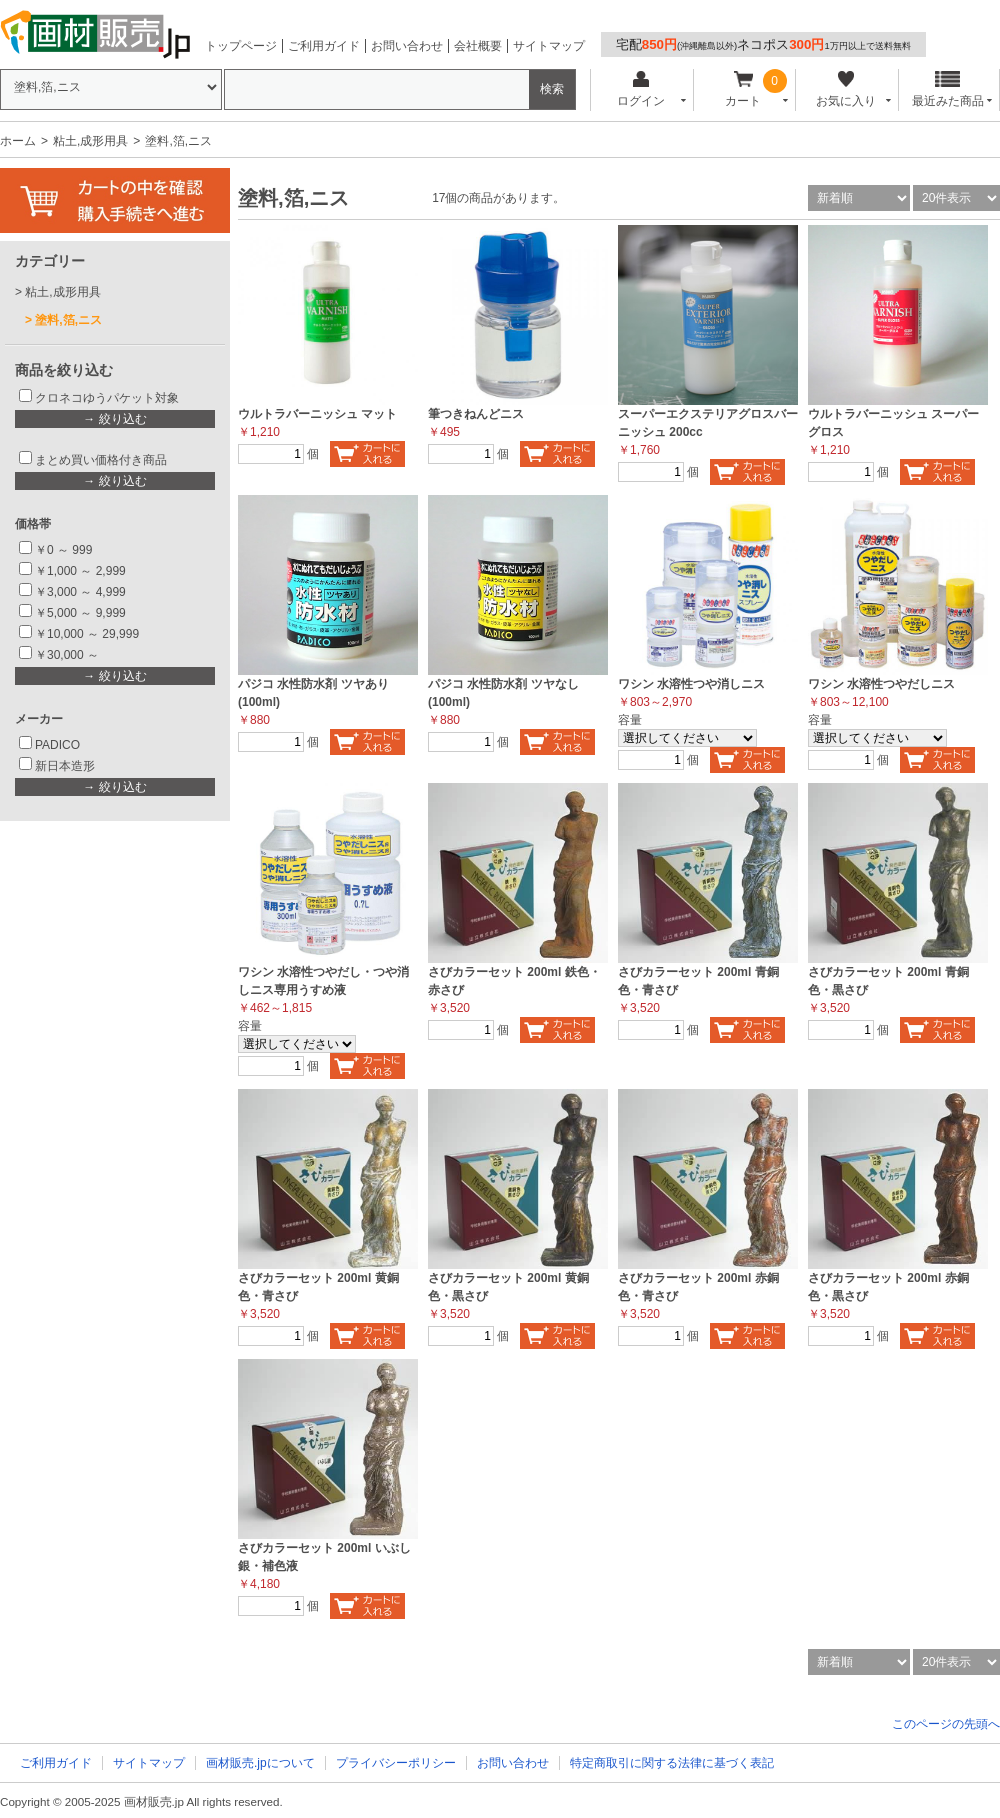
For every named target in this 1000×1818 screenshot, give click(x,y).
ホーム (18, 141)
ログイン (640, 89)
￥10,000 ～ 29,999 (87, 634)
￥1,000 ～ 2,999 (80, 571)
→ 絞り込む (114, 419)
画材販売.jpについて (260, 1763)
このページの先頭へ (946, 1724)
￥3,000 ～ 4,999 (80, 592)
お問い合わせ (407, 46)
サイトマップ (549, 46)
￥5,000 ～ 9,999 (80, 613)
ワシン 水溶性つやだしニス (881, 684)
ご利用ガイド (324, 46)
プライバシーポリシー (396, 1763)
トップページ (241, 46)
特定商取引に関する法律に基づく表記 (672, 1763)
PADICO (57, 745)
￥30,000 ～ (68, 655)
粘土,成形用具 (90, 141)
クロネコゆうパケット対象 (107, 398)
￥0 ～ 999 (63, 550)
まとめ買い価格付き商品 (101, 460)
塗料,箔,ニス (68, 320)
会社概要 (478, 46)
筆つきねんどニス (476, 414)
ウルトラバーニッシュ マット (317, 414)
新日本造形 (65, 766)
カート (743, 89)
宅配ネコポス (763, 44)
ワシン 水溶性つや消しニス (691, 684)
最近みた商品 (948, 89)
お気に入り (845, 89)
